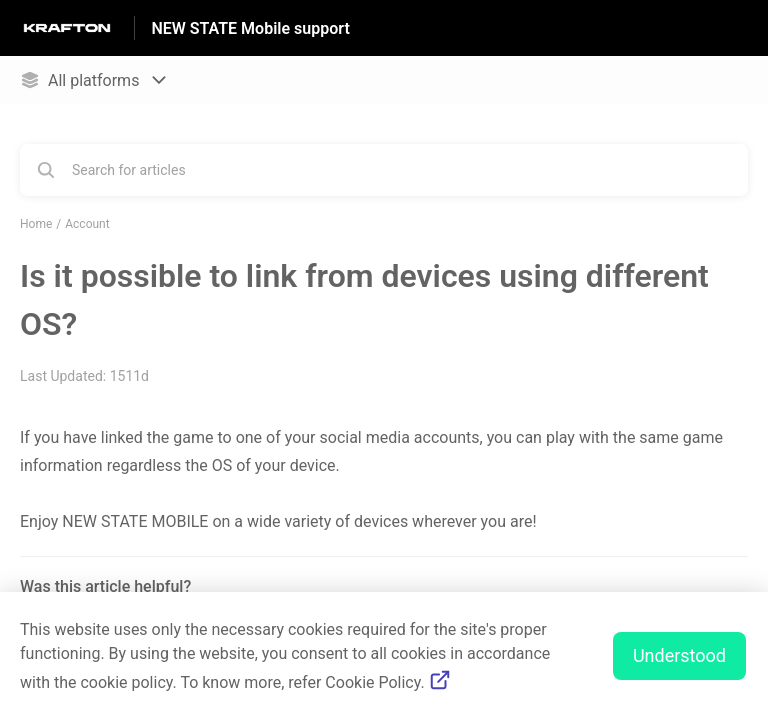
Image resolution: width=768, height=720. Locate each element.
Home (36, 224)
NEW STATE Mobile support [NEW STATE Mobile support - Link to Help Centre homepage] (250, 28)
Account (87, 224)
